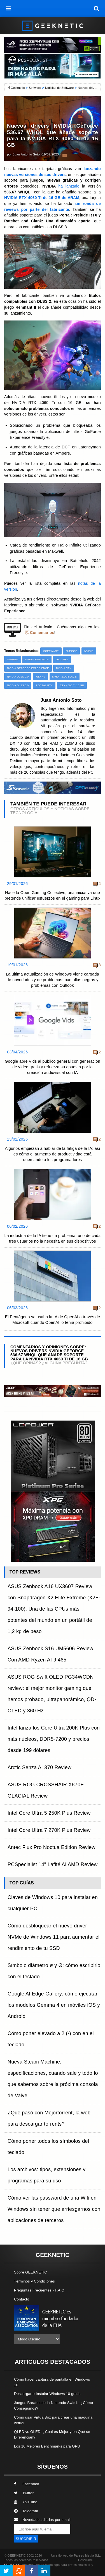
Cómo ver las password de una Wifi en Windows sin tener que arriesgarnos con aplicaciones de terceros (54, 2209)
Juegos (71, 651)
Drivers (62, 659)
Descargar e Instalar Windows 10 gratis (47, 2394)
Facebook (26, 2484)
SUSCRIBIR (26, 2539)
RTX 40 (40, 676)
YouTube (25, 2502)
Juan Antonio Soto (26, 154)
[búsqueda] (96, 8)
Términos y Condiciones (34, 2281)
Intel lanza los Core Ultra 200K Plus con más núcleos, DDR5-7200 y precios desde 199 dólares (54, 1739)
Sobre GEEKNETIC (30, 2272)
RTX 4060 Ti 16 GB (72, 685)
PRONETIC (12, 2564)
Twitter (24, 2493)
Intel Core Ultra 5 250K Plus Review (49, 1813)
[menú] (8, 8)
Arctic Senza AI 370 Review (39, 1767)
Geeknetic (18, 87)
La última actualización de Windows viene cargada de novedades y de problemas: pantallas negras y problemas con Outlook (52, 980)
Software (35, 87)
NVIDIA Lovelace (64, 676)
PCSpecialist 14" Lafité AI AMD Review (53, 1864)
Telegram (26, 2511)
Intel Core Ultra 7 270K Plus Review (49, 1830)
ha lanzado (68, 186)
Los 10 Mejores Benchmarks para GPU (47, 2446)
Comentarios (42, 633)
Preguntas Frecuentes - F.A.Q (39, 2290)
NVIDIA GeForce (37, 659)
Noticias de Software (59, 87)
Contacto (21, 2299)
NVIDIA (89, 651)
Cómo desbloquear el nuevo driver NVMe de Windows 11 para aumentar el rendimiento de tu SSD (54, 1937)
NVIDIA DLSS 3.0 (18, 685)
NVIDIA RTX (63, 668)
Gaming (12, 659)
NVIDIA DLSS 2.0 (18, 676)
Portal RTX (44, 685)
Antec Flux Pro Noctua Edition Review (51, 1847)
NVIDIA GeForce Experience (28, 668)
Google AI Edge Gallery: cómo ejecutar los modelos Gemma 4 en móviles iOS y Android (54, 2005)
